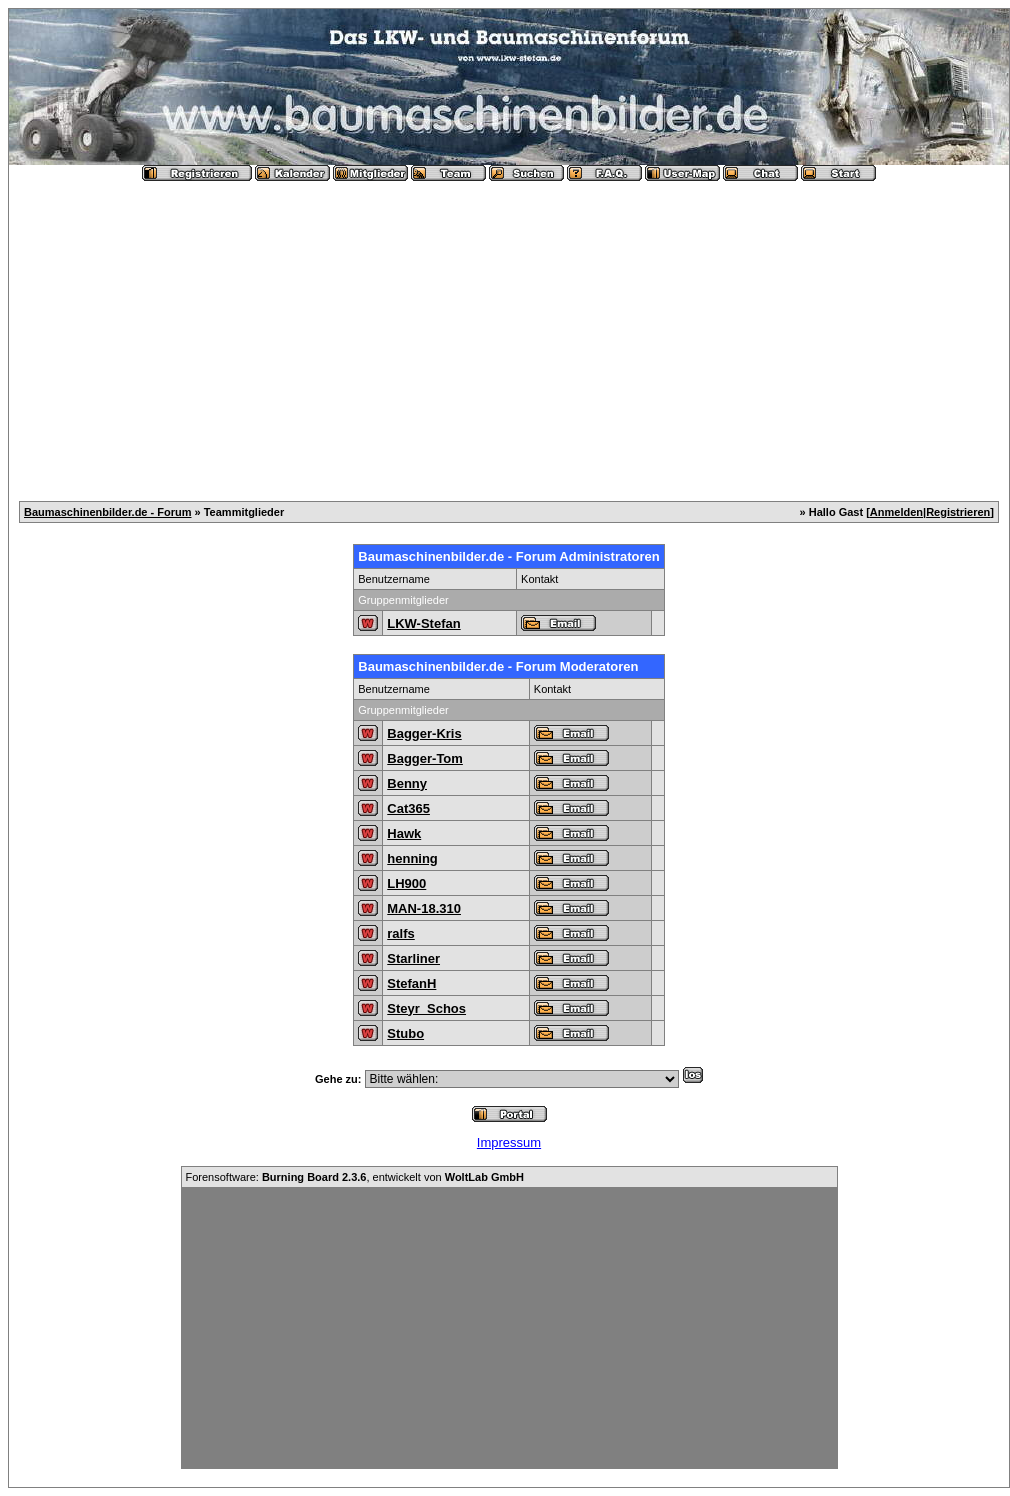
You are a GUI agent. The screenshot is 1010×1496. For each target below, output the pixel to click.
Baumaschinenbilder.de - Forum (107, 512)
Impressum (509, 1142)
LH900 (406, 883)
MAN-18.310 (424, 908)
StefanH (411, 983)
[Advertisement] (509, 333)
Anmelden (896, 512)
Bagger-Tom (425, 758)
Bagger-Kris (424, 733)
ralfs (400, 933)
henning (412, 858)
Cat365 (408, 808)
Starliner (413, 958)
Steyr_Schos (426, 1008)
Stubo (405, 1033)
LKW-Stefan (423, 623)
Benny (407, 783)
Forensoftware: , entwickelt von (355, 1177)
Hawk (404, 833)
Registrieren (958, 512)
